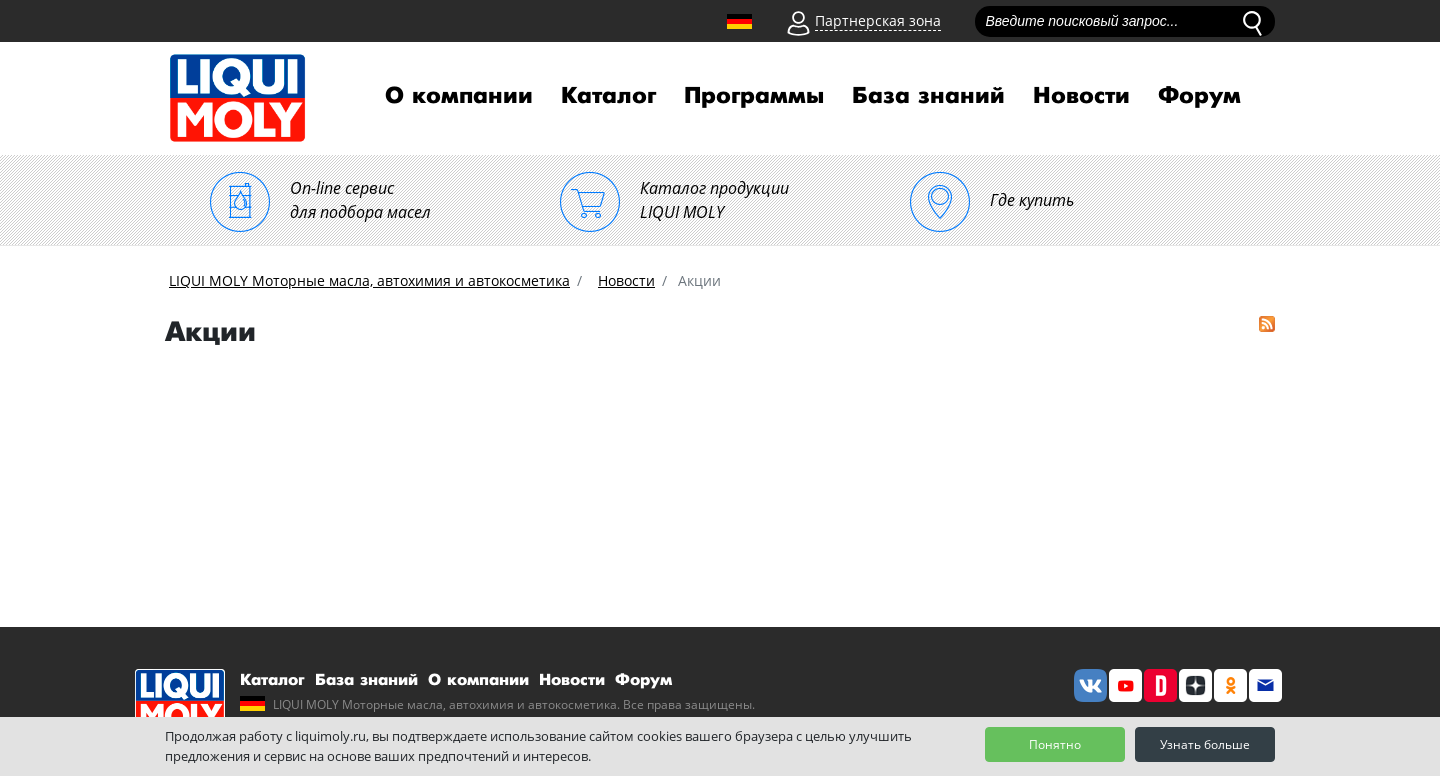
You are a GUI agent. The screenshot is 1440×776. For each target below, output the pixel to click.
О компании (459, 96)
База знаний (928, 96)
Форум (1199, 96)
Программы (754, 96)
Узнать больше (1205, 744)
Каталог (608, 96)
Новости (1081, 96)
